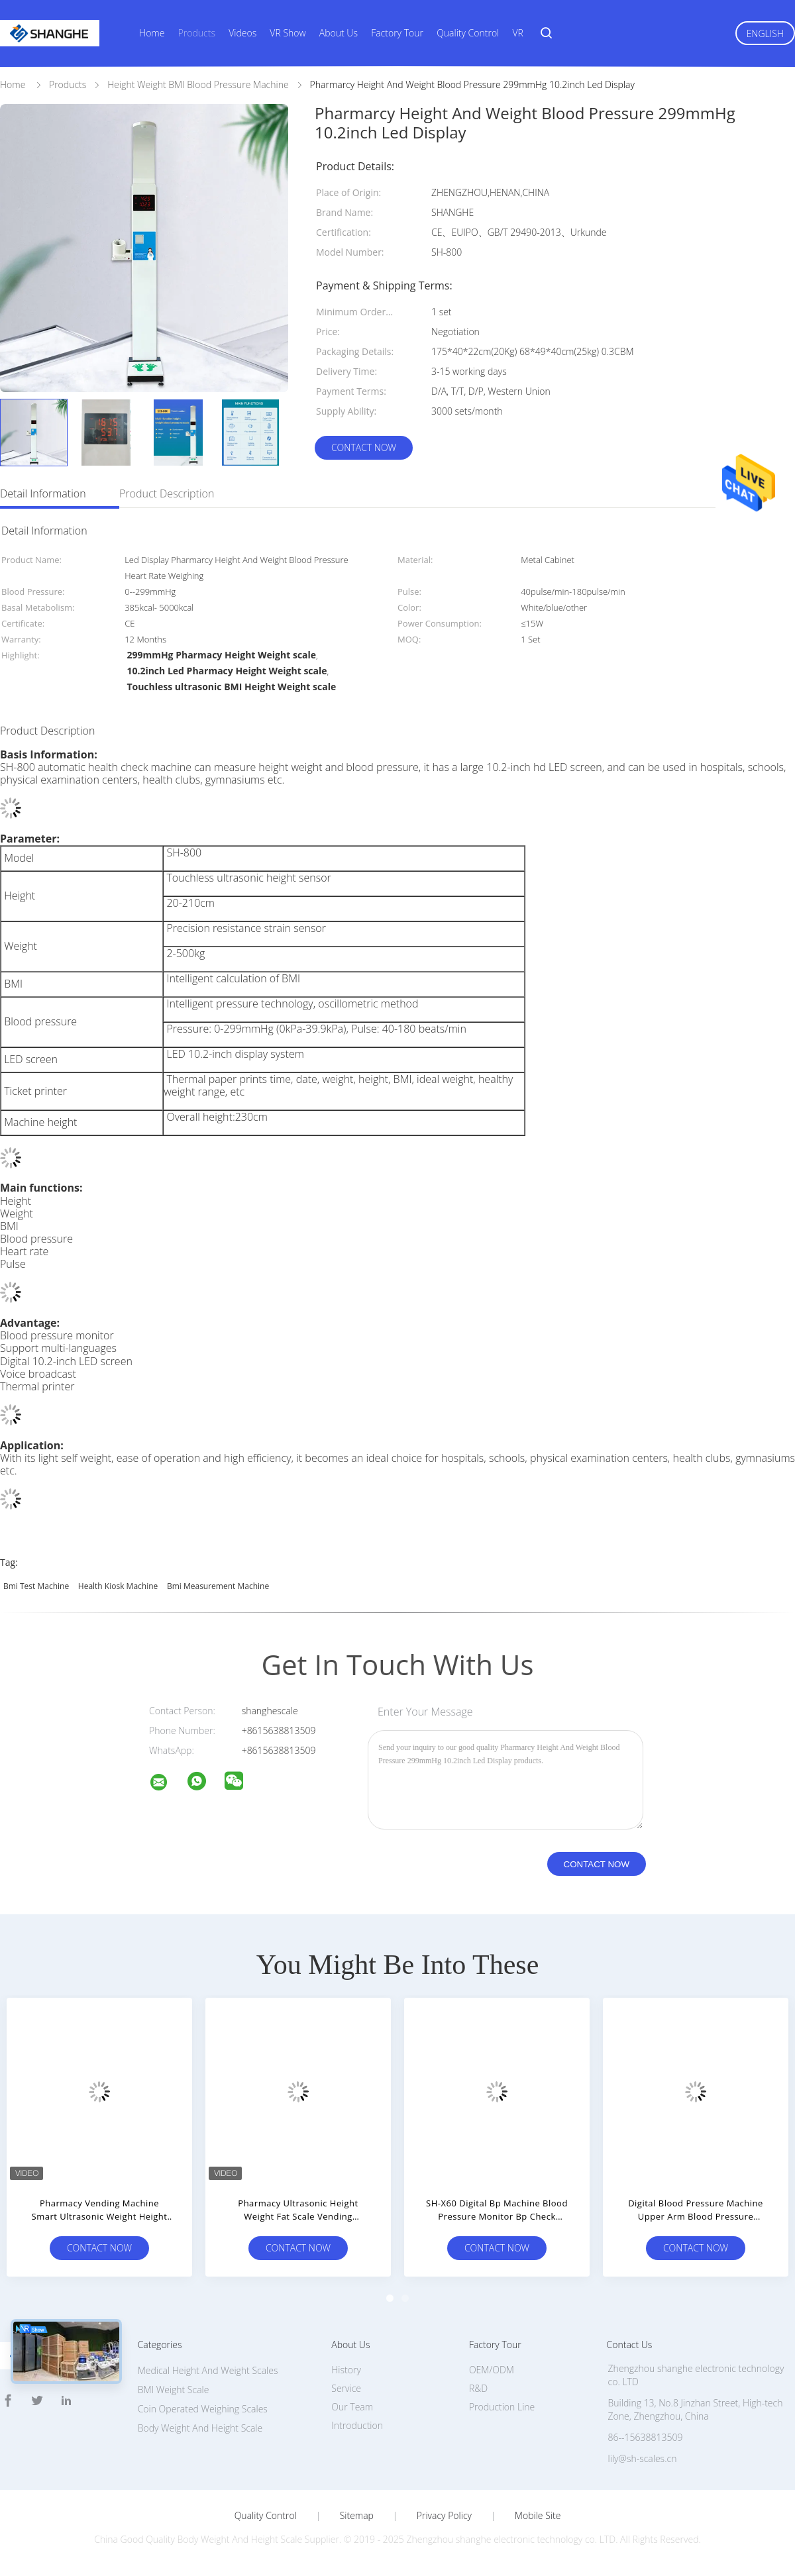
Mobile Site (537, 2515)
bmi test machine (36, 1586)
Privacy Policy (444, 2515)
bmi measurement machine (218, 1586)
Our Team (352, 2406)
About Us (338, 32)
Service (346, 2388)
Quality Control (468, 32)
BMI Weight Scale (173, 2389)
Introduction (357, 2425)
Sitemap (357, 2515)
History (346, 2369)
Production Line (502, 2406)
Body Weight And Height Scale (200, 2428)
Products (196, 32)
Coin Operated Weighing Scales (203, 2408)
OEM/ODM (491, 2369)
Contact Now (363, 447)
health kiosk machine (118, 1586)
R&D (478, 2388)
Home (151, 32)
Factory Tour (397, 32)
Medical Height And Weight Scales (208, 2370)
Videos (242, 32)
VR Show (287, 32)
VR (517, 32)
